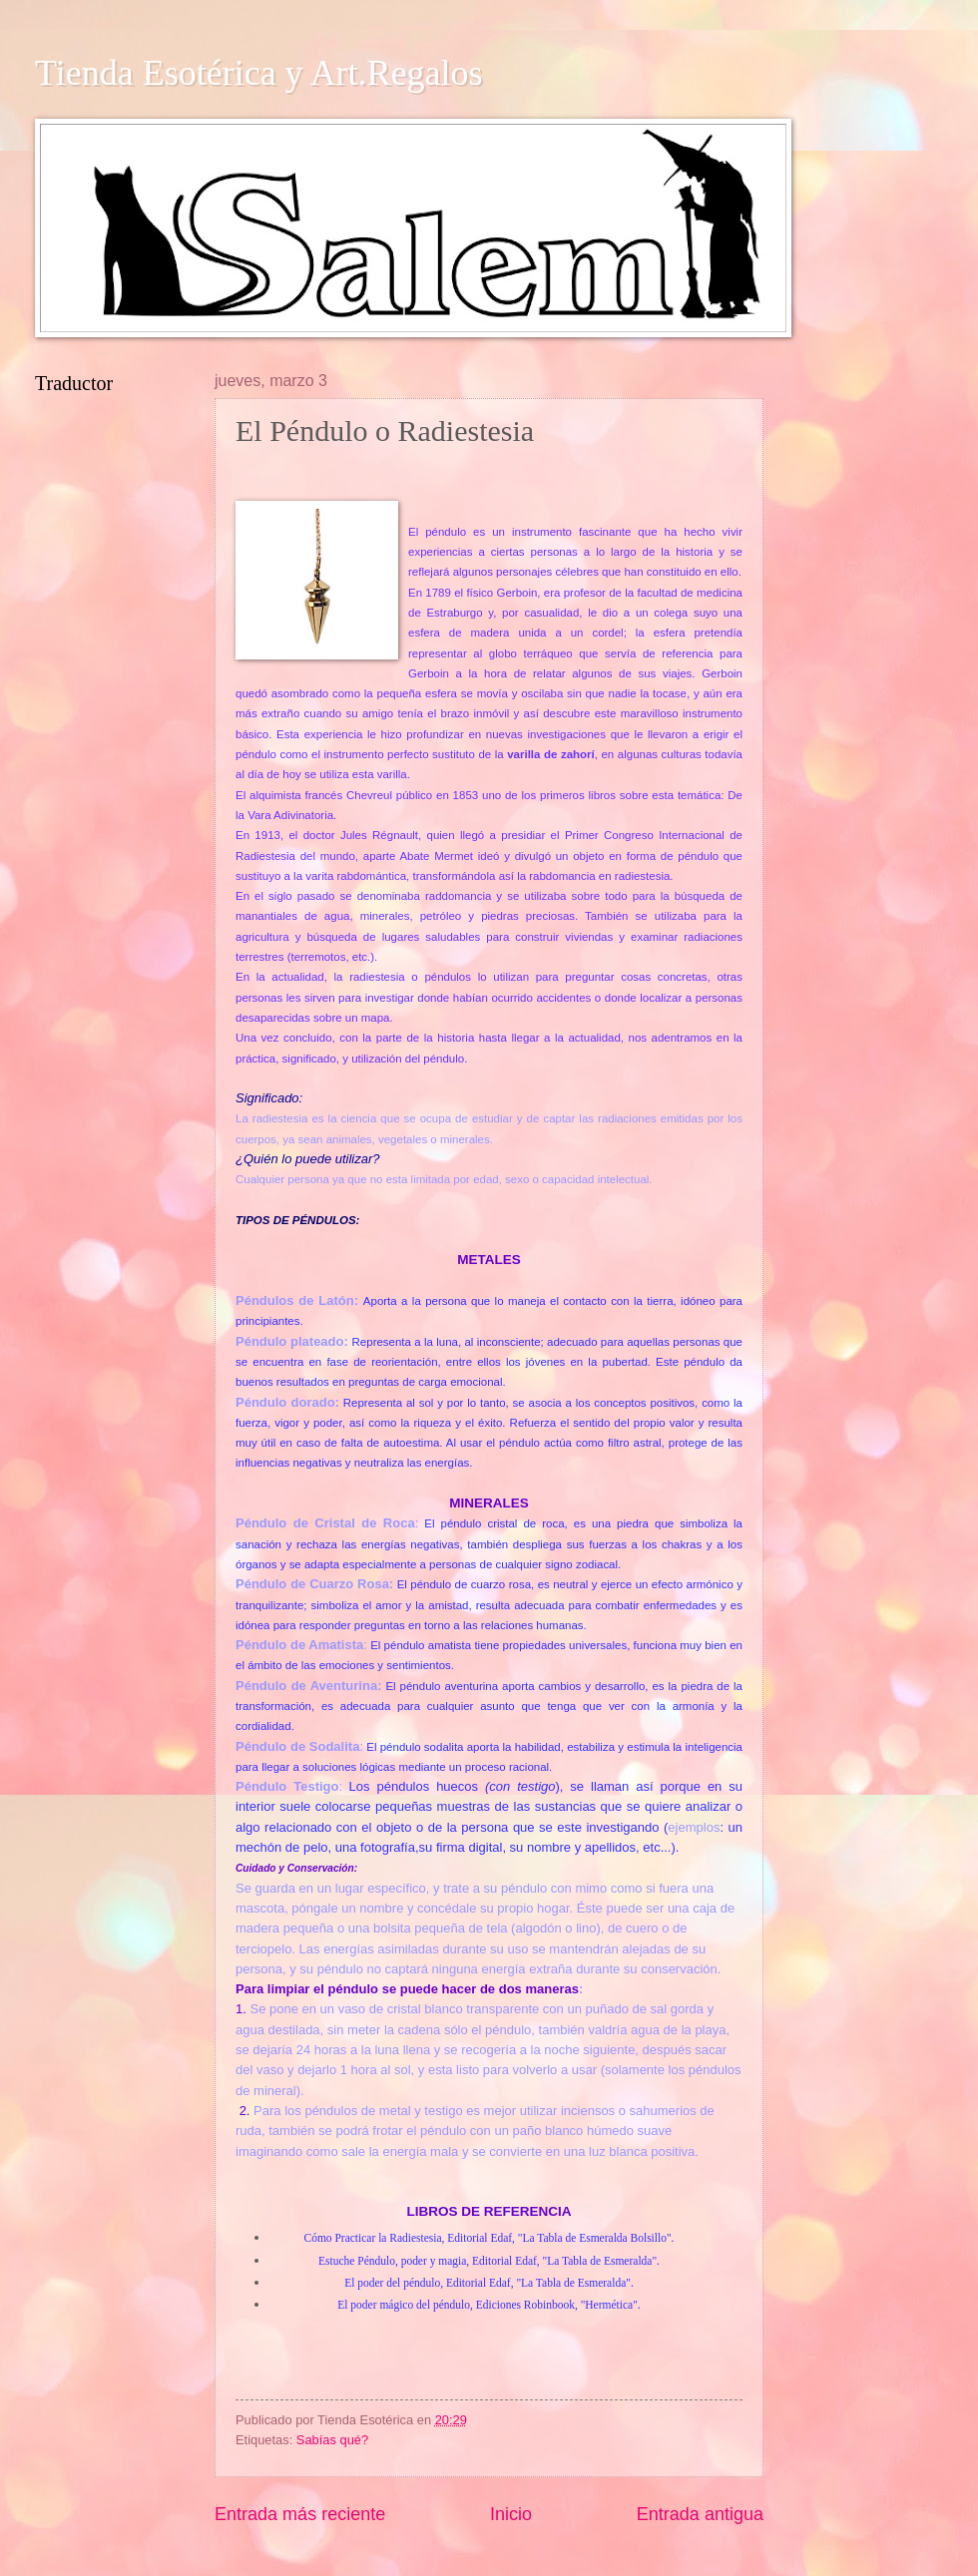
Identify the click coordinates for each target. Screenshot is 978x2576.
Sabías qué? (332, 2439)
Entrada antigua (700, 2514)
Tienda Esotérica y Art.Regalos (259, 73)
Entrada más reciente (300, 2514)
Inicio (511, 2514)
